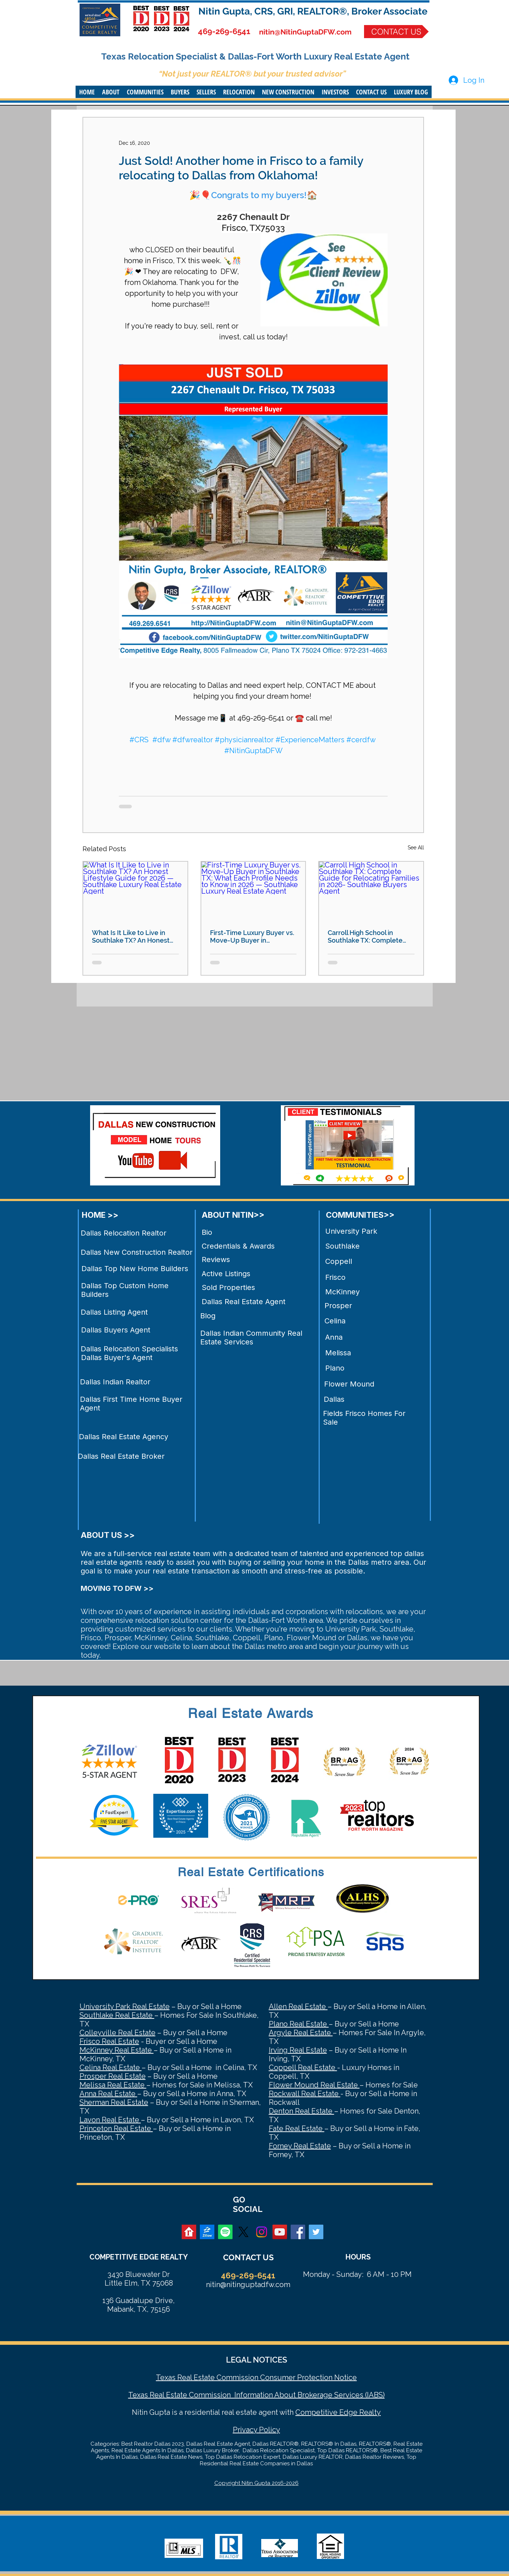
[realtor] (189, 2232)
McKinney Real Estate (117, 2050)
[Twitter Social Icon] (316, 2232)
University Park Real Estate (125, 2006)
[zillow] (207, 2232)
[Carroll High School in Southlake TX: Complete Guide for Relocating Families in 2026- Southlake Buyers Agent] (371, 891)
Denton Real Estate (301, 2111)
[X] (243, 2232)
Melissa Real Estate (113, 2085)
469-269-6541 (224, 31)
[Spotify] (225, 2232)
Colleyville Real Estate (117, 2032)
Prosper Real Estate (113, 2076)
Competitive (316, 2412)
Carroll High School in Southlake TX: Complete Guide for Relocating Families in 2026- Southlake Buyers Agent (370, 936)
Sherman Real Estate (114, 2102)
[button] (110, 92)
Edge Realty (359, 2412)
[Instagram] (261, 2232)
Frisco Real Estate (109, 2041)
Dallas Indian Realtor (115, 1381)
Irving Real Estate (298, 2050)
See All (416, 847)
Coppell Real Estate (303, 2067)
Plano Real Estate (299, 2024)
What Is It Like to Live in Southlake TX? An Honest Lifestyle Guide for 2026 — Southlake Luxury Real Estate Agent (132, 936)
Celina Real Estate (111, 2067)
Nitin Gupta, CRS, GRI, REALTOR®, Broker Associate (313, 11)
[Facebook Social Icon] (298, 2232)
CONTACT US (248, 2257)
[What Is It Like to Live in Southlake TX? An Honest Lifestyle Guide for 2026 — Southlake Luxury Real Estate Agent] (135, 891)
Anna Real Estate (108, 2093)
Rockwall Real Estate (304, 2093)
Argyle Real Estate (301, 2032)
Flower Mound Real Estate (314, 2085)
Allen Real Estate (298, 2006)
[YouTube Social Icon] (279, 2232)
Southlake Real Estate (117, 2015)
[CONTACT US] (396, 31)
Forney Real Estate (300, 2146)
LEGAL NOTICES (256, 2359)
